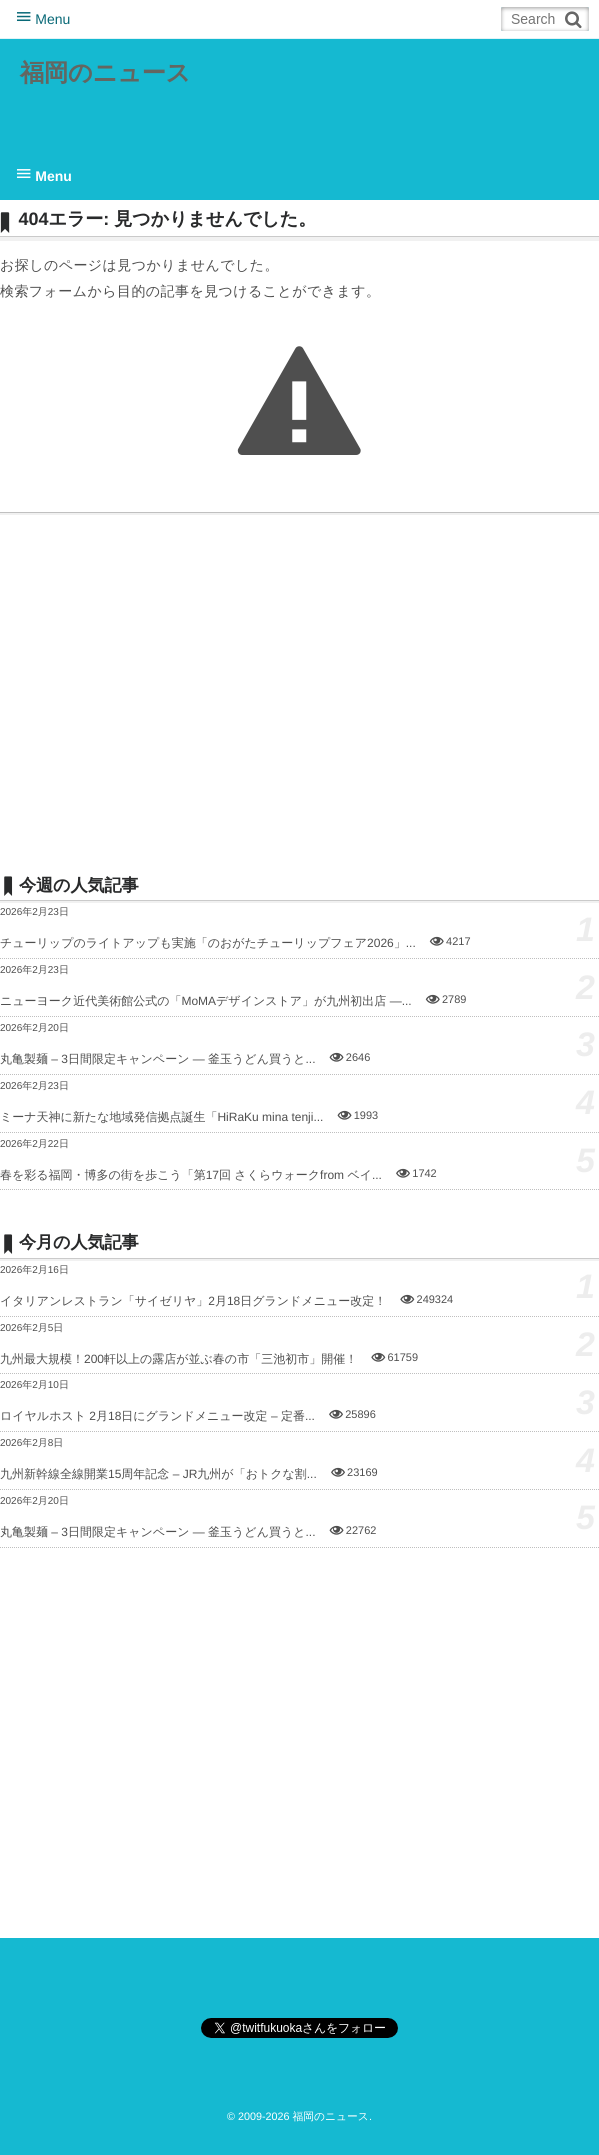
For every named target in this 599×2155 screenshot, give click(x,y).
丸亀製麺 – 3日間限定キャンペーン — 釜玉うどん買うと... (158, 1059)
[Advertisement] (299, 693)
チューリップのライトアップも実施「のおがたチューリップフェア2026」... (208, 943)
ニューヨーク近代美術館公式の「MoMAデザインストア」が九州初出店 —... (206, 1001)
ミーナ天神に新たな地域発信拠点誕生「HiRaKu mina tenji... (161, 1117)
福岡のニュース (105, 73)
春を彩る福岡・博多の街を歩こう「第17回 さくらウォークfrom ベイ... (191, 1175)
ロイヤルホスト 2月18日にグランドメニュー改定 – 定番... (157, 1416)
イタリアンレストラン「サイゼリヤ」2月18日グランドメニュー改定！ (193, 1301)
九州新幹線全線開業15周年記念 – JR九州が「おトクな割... (158, 1474)
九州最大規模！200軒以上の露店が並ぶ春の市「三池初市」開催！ (178, 1359)
